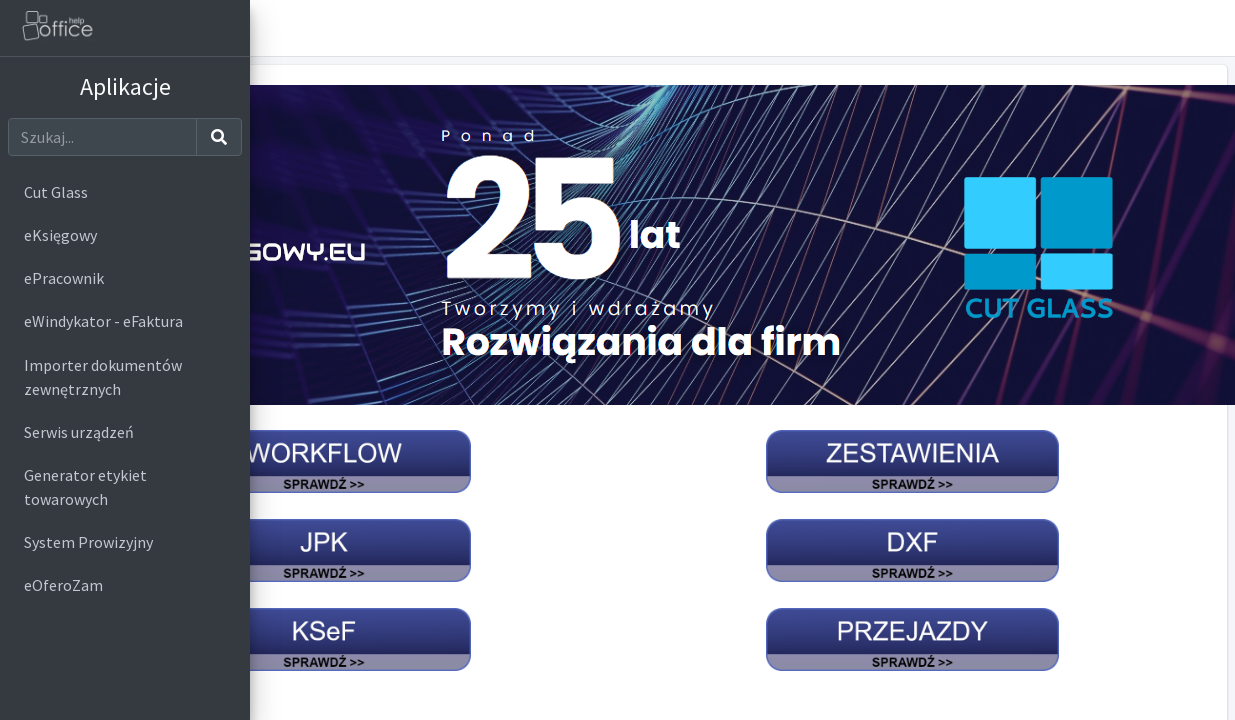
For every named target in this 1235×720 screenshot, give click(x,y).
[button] (1211, 28)
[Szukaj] (102, 137)
